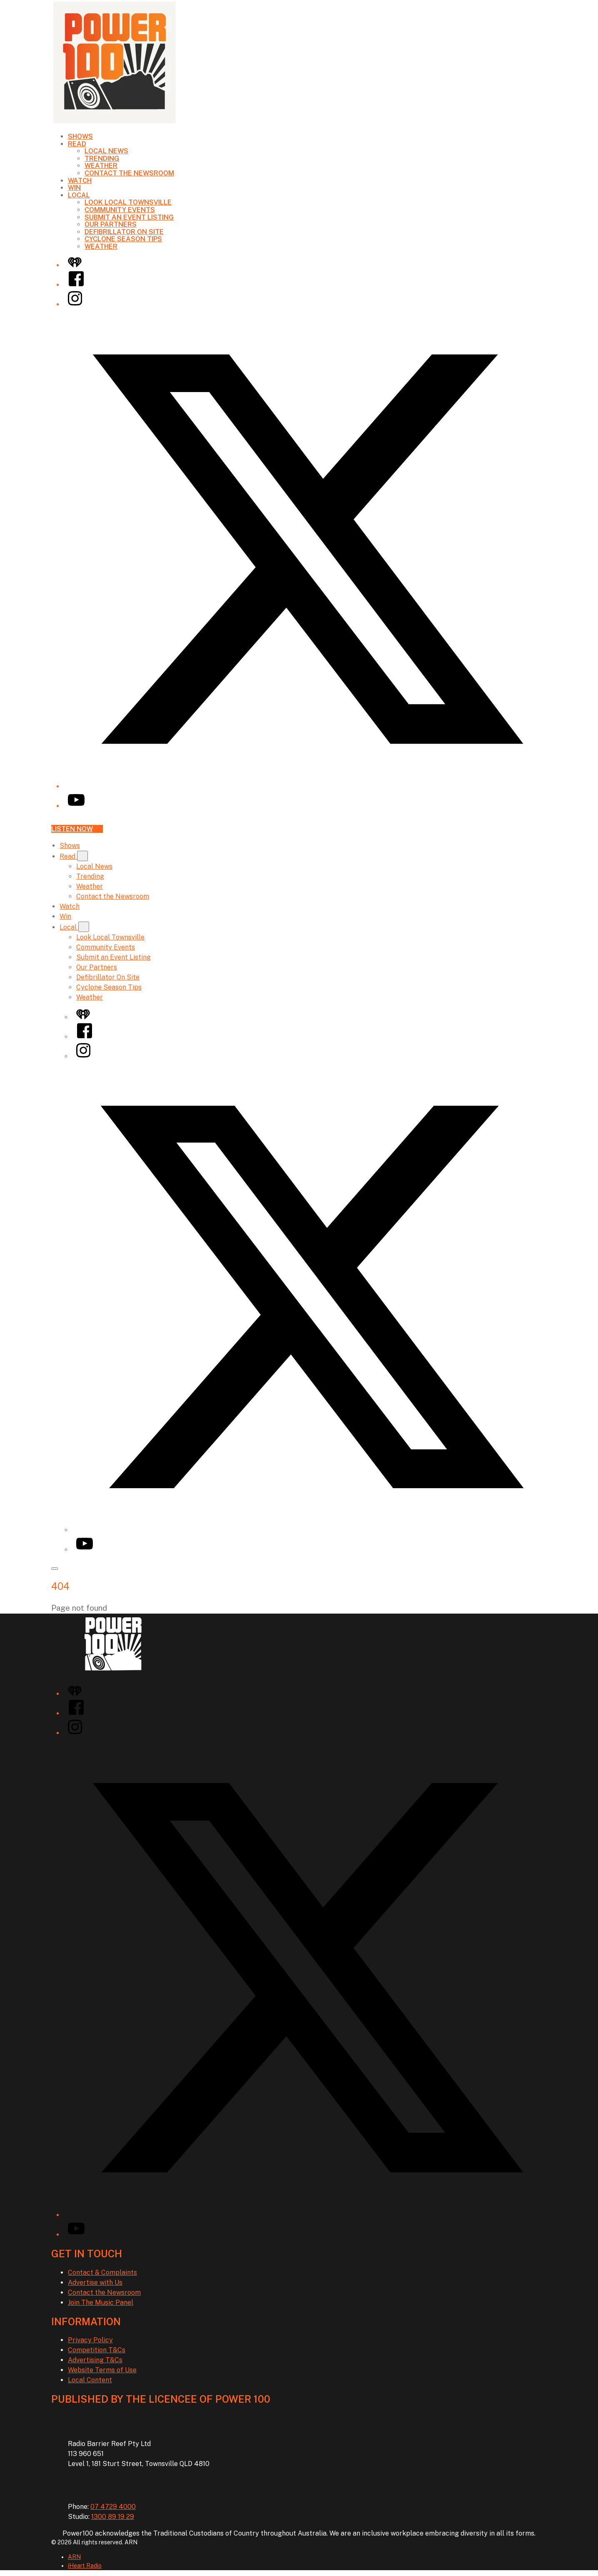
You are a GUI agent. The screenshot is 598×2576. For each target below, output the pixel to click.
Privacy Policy (90, 2340)
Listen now (77, 829)
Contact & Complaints (102, 2272)
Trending (102, 158)
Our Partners (111, 224)
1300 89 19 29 (112, 2517)
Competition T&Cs (96, 2350)
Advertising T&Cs (95, 2360)
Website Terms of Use (102, 2370)
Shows (80, 136)
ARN (74, 2557)
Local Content (90, 2380)
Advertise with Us (95, 2282)
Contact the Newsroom (129, 173)
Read (77, 144)
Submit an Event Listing (129, 217)
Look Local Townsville (128, 202)
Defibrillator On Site (124, 232)
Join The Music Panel (100, 2302)
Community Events (120, 210)
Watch (80, 181)
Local (79, 195)
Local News (106, 151)
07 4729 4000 (113, 2507)
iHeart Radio (85, 2565)
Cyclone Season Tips (123, 239)
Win (74, 188)
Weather (101, 166)
